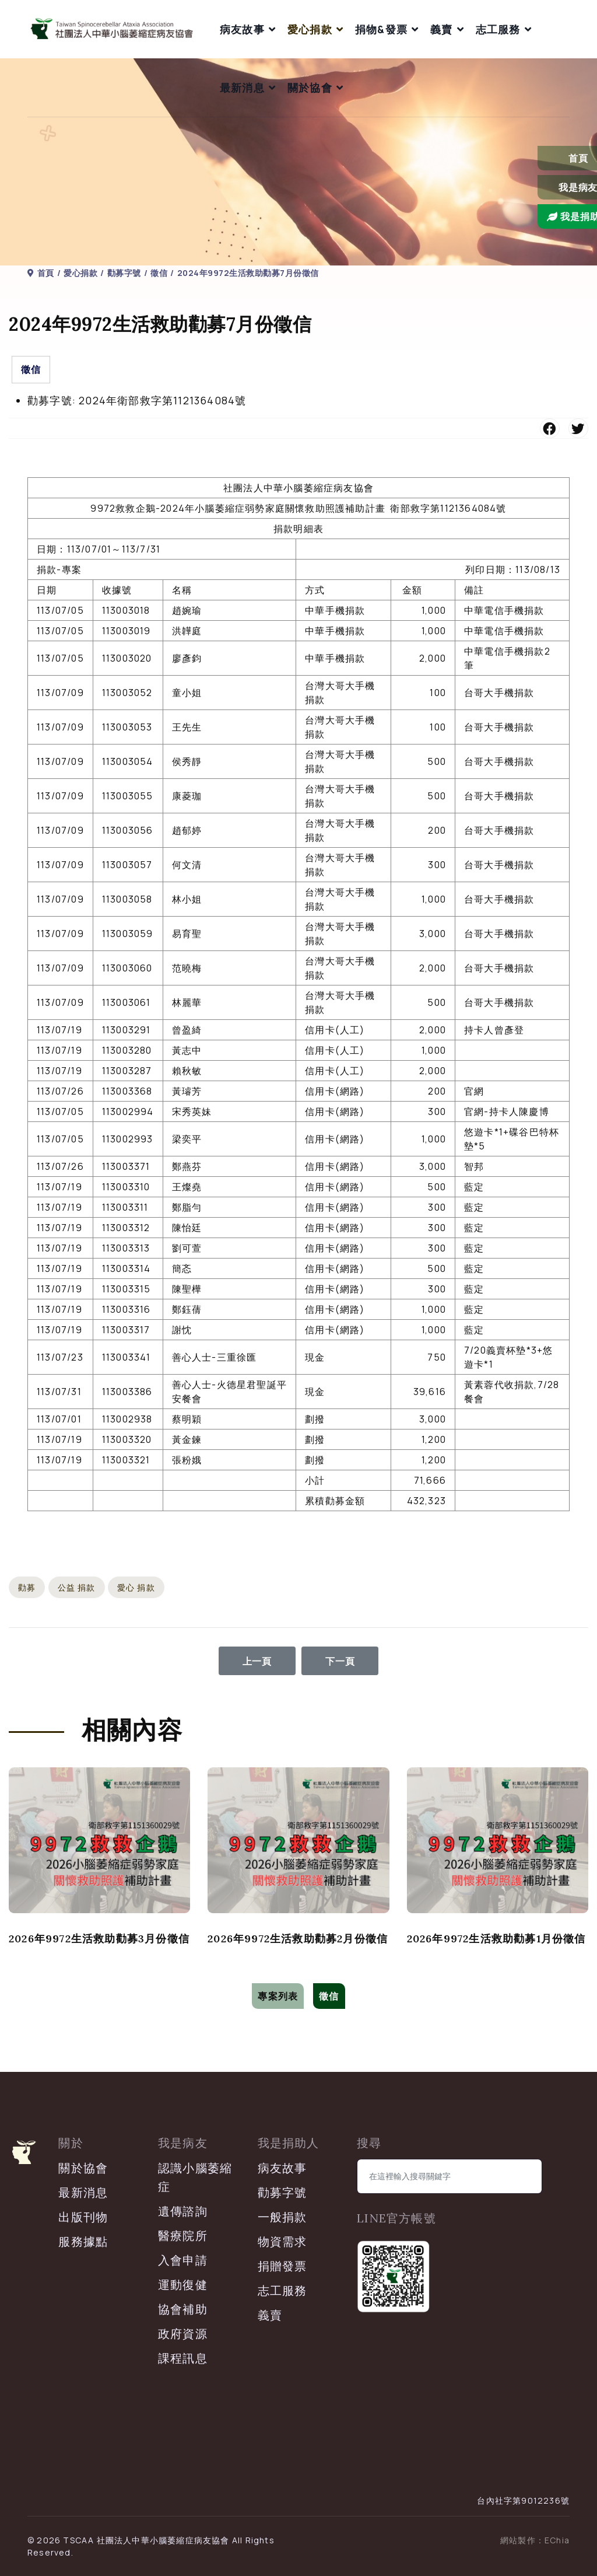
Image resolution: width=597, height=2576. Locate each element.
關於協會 (309, 88)
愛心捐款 (309, 29)
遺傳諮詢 (183, 2211)
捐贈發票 (282, 2266)
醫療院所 (183, 2235)
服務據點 (83, 2241)
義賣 (441, 29)
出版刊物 (83, 2217)
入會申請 (183, 2260)
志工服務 (498, 29)
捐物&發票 (381, 29)
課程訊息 (183, 2358)
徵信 (31, 369)
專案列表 (278, 1996)
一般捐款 (282, 2217)
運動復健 (183, 2284)
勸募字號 (282, 2192)
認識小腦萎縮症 (195, 2177)
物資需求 (282, 2241)
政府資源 (183, 2333)
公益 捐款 (77, 1587)
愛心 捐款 (136, 1587)
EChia (557, 2540)
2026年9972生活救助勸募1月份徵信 (496, 1938)
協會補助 (183, 2309)
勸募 (27, 1587)
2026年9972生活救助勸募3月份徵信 (99, 1938)
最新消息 (242, 88)
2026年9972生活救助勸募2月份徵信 (298, 1938)
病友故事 (242, 29)
